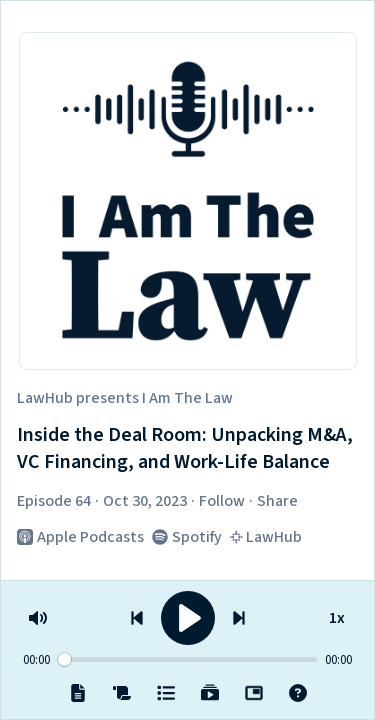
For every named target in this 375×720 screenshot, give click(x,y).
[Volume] (38, 618)
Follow (222, 501)
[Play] (188, 618)
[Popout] (254, 693)
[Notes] (78, 693)
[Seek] (187, 659)
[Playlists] (210, 693)
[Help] (298, 693)
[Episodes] (166, 693)
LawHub (45, 398)
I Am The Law (187, 398)
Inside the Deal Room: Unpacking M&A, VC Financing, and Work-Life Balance (185, 449)
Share (277, 501)
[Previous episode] (137, 618)
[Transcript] (122, 693)
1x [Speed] (337, 614)
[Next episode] (239, 618)
